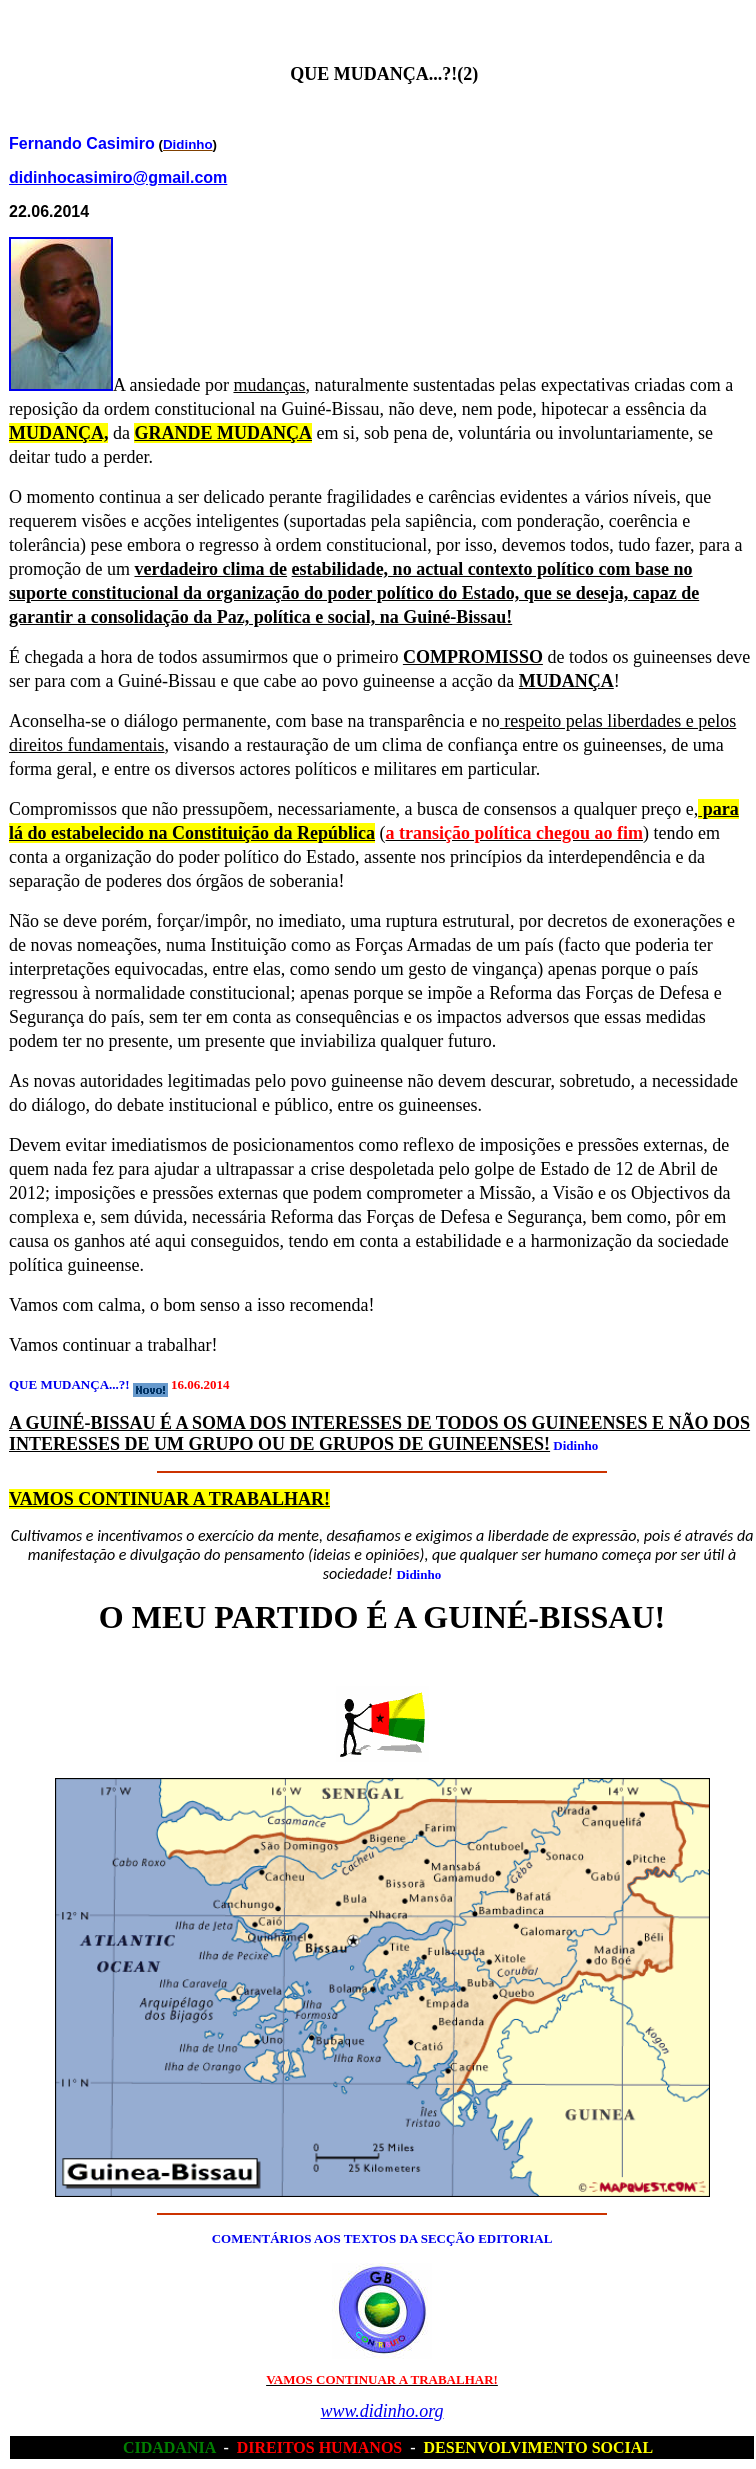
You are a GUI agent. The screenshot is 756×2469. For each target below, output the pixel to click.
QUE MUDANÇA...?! (69, 1384)
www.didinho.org (381, 2411)
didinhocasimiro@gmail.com (118, 177)
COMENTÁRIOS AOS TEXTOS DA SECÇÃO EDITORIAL (382, 2238)
